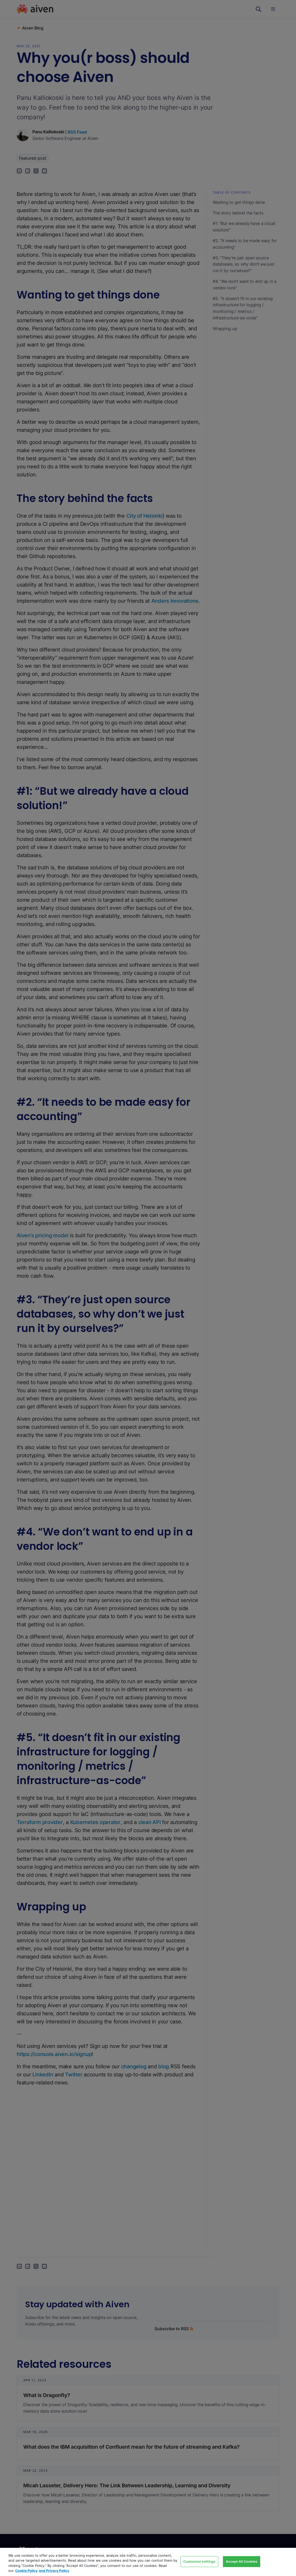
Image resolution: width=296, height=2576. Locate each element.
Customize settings (199, 2561)
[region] (148, 2562)
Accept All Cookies (241, 2561)
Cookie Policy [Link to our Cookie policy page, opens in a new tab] (26, 2570)
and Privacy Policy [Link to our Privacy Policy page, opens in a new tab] (54, 2570)
